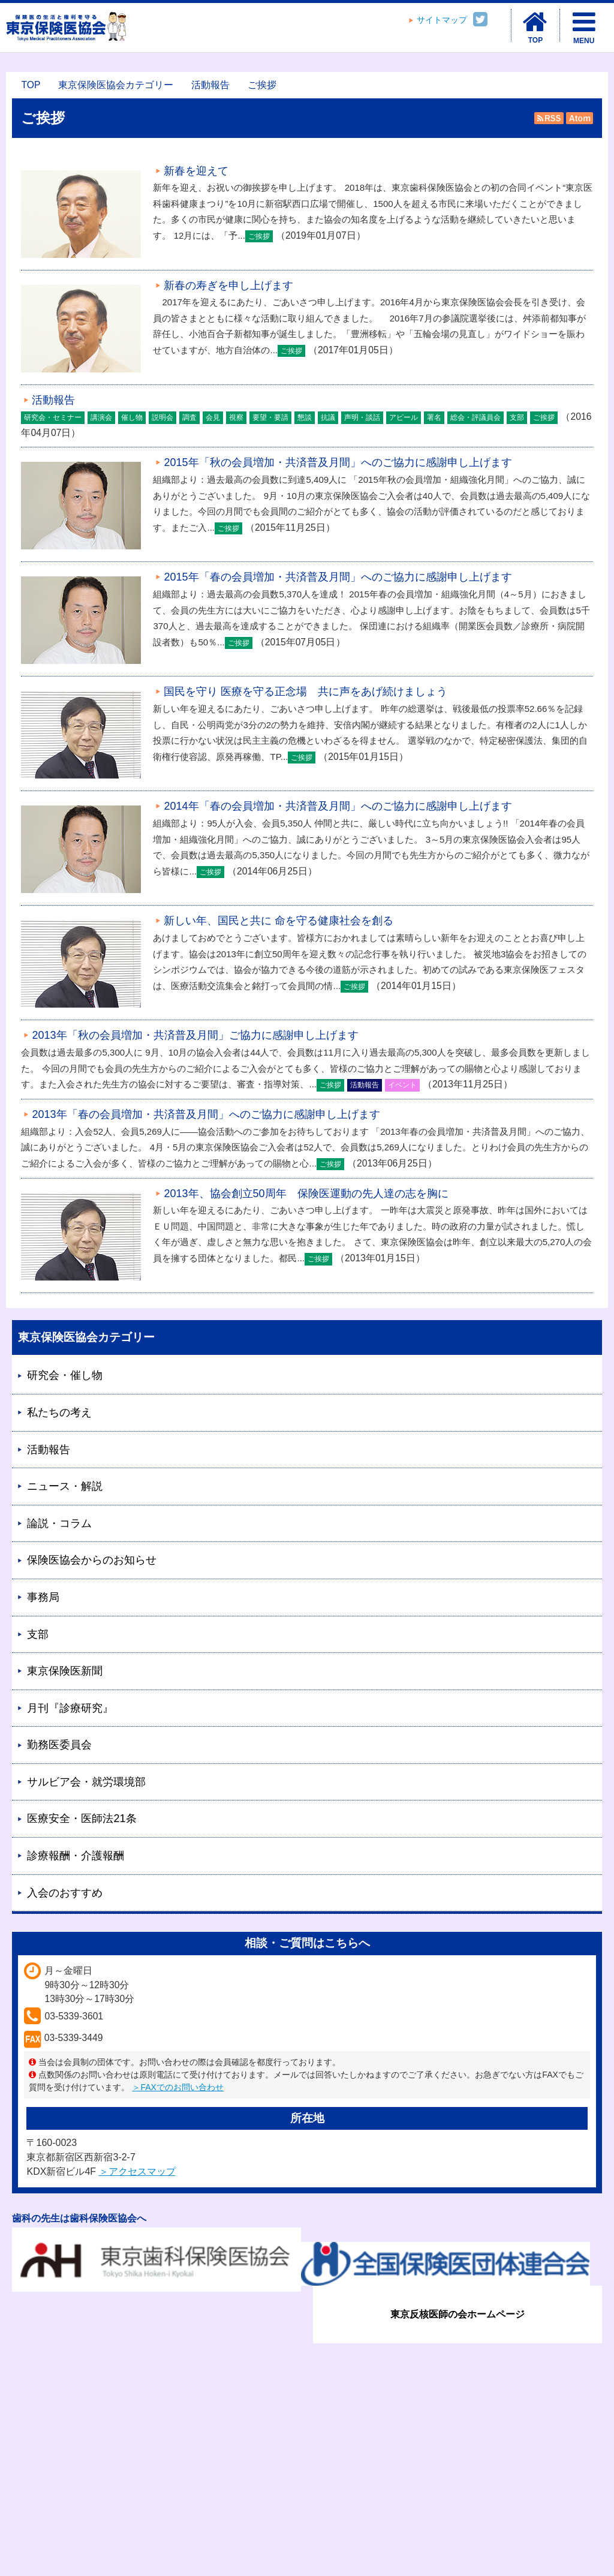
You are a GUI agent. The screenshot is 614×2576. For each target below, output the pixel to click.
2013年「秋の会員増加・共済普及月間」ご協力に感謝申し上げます (195, 1035)
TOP (30, 85)
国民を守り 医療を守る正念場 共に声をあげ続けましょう (305, 692)
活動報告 (210, 85)
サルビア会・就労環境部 (86, 1782)
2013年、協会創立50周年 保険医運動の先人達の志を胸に (306, 1194)
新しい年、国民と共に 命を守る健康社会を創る (278, 921)
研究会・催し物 (65, 1375)
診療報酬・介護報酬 (75, 1856)
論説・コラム (59, 1523)
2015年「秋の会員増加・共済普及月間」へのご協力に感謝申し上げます (337, 462)
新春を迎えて (196, 171)
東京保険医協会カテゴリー (115, 85)
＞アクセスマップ (137, 2171)
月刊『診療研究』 (70, 1708)
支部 (38, 1634)
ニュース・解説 (65, 1486)
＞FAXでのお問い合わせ (177, 2087)
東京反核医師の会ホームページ (457, 2314)
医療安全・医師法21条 (81, 1818)
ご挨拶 (262, 85)
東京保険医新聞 (65, 1671)
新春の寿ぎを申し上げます (228, 285)
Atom (578, 118)
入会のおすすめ (65, 1893)
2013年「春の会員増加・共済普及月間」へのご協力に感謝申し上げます (206, 1114)
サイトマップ (442, 20)
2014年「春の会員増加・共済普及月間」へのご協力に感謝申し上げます (337, 806)
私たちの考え (59, 1412)
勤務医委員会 (59, 1745)
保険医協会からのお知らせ (91, 1560)
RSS (549, 118)
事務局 (43, 1597)
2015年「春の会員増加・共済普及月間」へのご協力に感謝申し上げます (337, 577)
